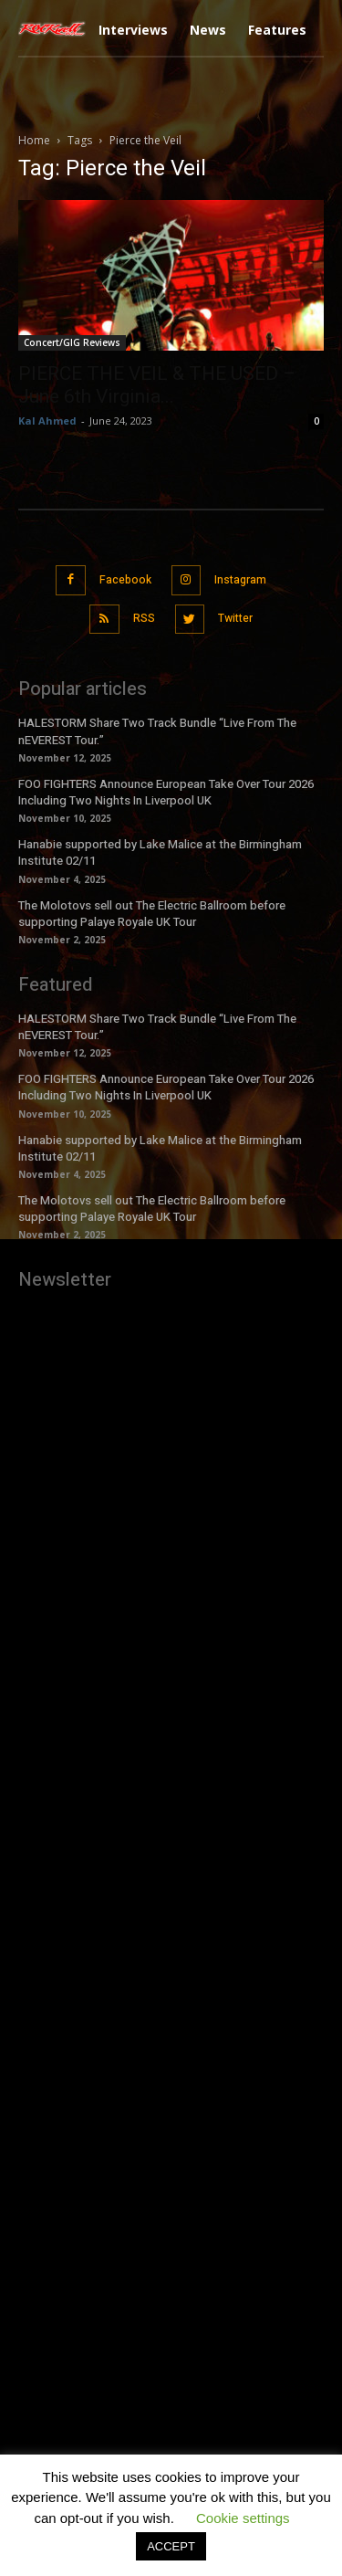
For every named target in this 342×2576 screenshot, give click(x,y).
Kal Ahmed (47, 420)
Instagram (240, 580)
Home (34, 140)
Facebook (125, 580)
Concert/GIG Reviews (72, 342)
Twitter (235, 618)
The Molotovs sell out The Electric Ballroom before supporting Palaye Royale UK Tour (151, 914)
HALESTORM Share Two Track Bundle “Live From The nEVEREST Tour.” (157, 1027)
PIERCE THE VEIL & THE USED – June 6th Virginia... (156, 385)
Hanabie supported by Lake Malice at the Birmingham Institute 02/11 (160, 852)
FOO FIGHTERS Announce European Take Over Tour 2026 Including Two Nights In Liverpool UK (166, 792)
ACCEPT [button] (171, 2546)
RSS (144, 618)
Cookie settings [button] (243, 2518)
